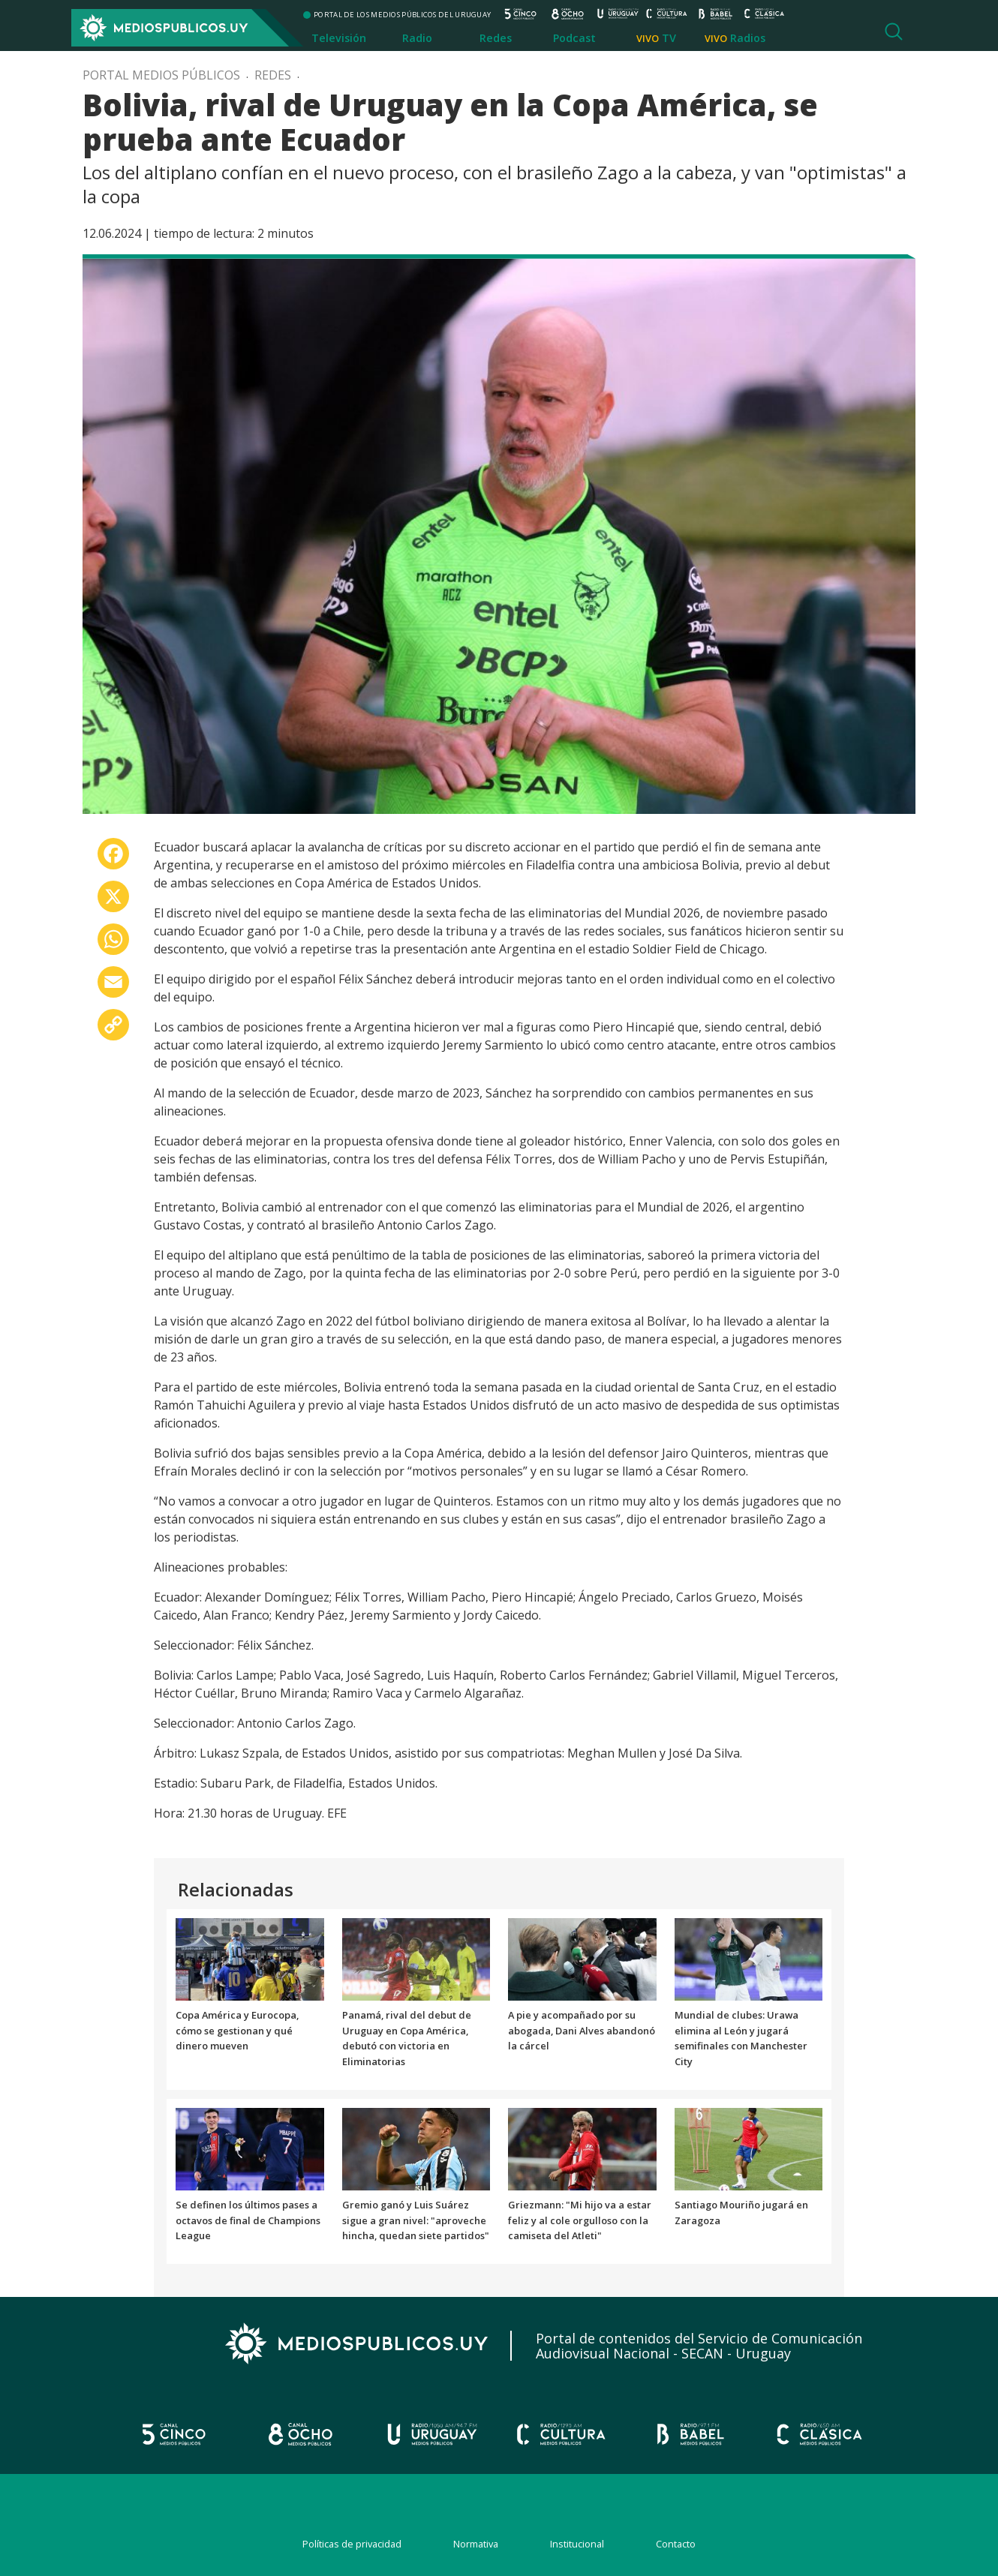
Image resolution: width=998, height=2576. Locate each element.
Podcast (574, 38)
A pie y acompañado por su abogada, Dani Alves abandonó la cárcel (581, 2030)
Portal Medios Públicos (161, 75)
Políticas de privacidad (351, 2543)
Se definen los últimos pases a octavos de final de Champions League (248, 2220)
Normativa (475, 2543)
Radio (417, 38)
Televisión (338, 38)
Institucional (577, 2543)
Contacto (676, 2543)
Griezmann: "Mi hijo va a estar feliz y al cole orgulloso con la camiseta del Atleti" (579, 2220)
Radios (747, 38)
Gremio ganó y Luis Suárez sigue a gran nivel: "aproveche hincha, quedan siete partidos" (415, 2220)
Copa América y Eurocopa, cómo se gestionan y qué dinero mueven (237, 2030)
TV (669, 38)
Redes (495, 38)
